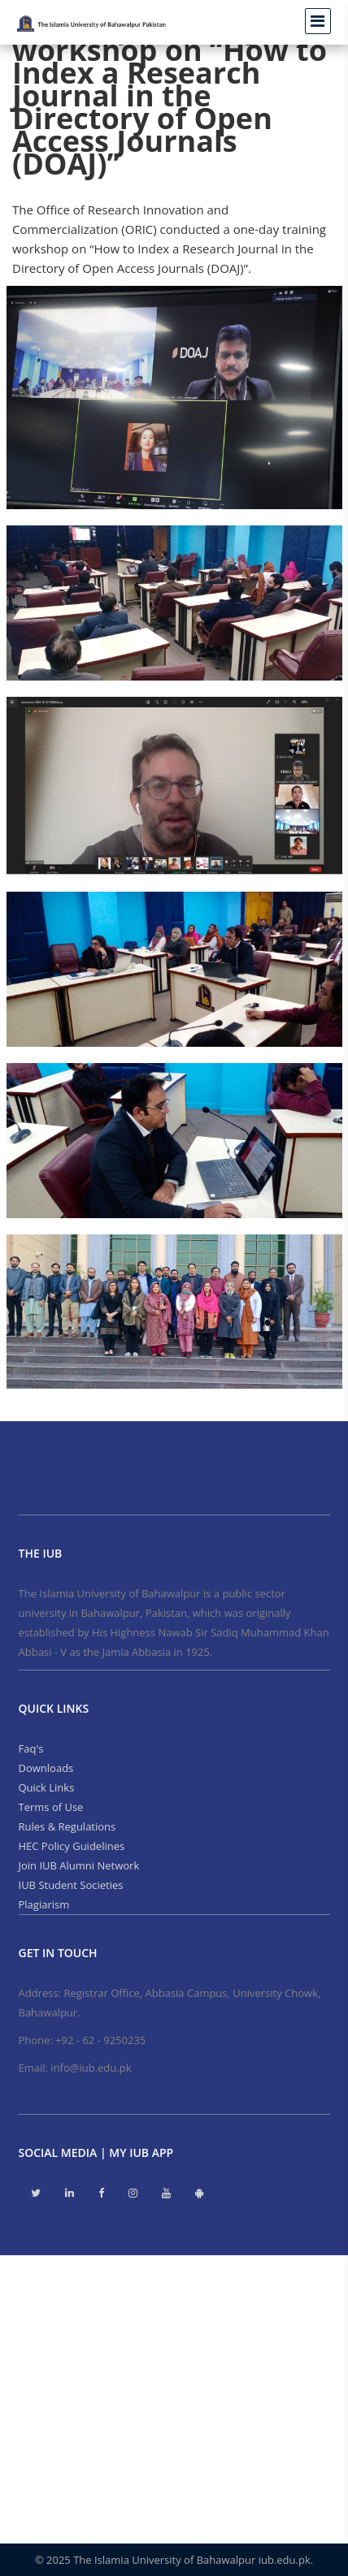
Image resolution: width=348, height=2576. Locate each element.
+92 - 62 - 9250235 (100, 2040)
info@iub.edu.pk (90, 2067)
